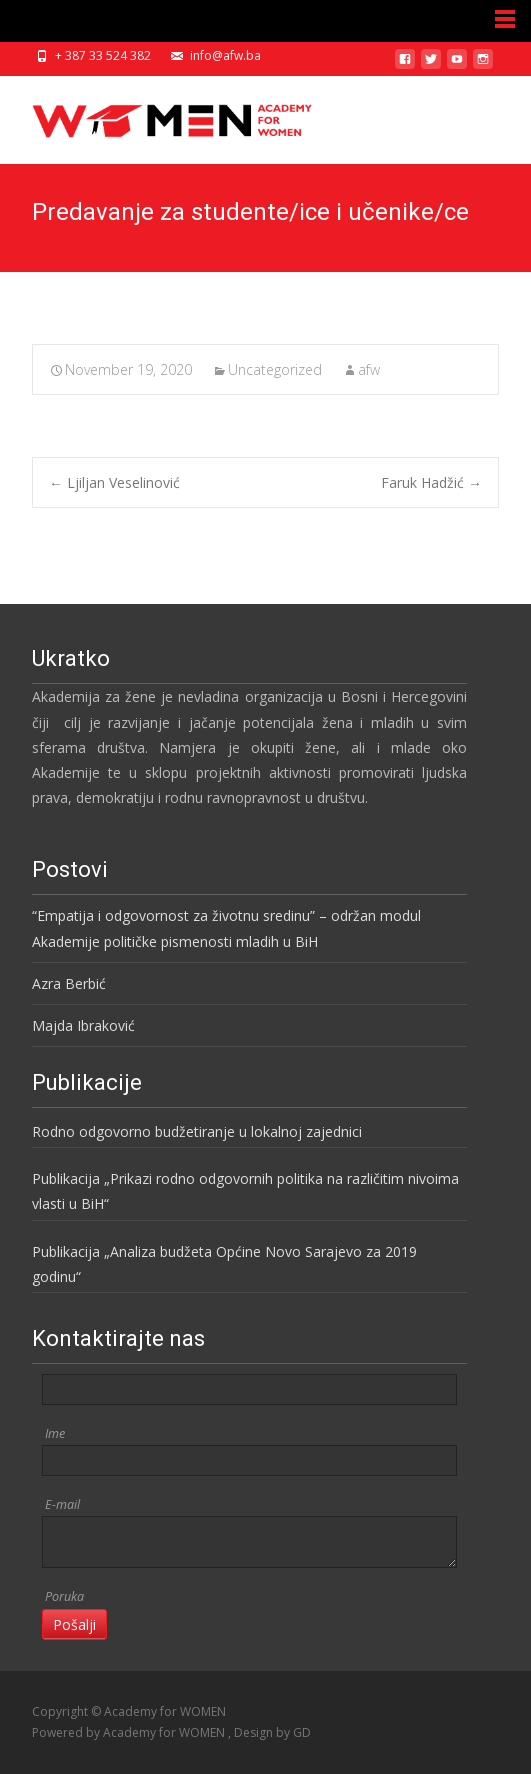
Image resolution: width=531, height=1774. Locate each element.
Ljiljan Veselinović (114, 482)
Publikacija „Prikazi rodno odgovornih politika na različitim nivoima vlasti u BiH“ (245, 1191)
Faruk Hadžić (431, 482)
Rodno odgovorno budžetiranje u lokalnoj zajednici (197, 1131)
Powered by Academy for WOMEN (130, 1732)
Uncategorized (275, 369)
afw (369, 369)
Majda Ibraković (83, 1025)
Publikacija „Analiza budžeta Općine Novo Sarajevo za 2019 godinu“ (224, 1264)
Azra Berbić (69, 983)
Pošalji (74, 1624)
